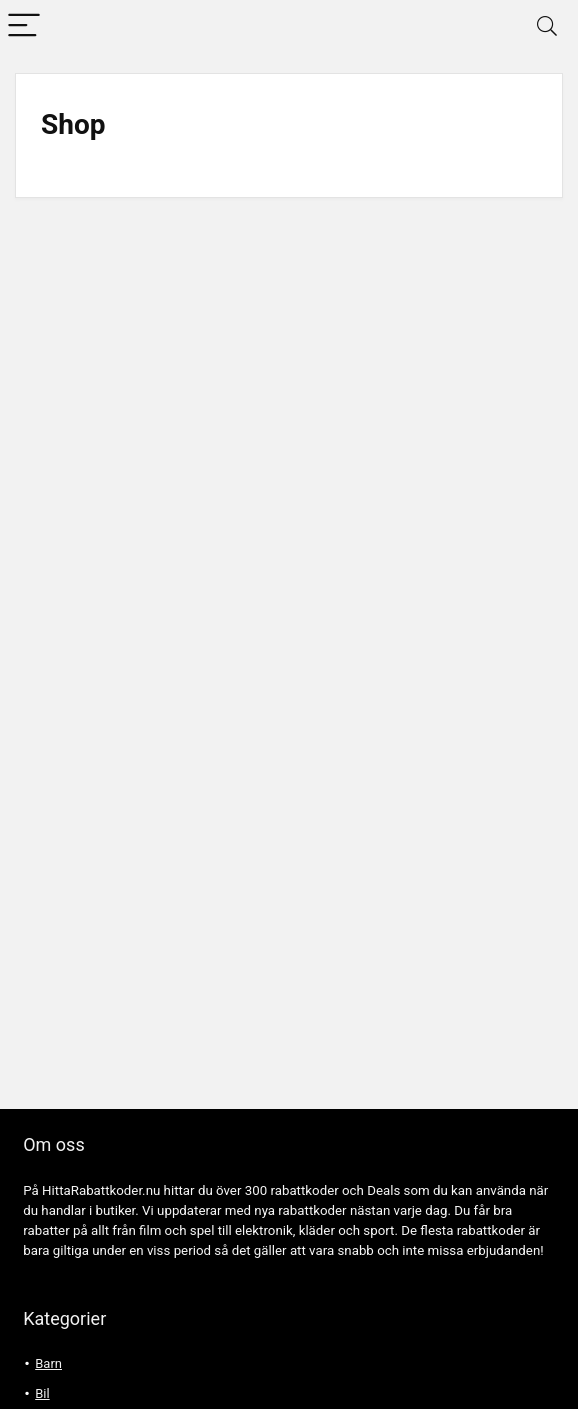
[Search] (547, 26)
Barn (48, 1363)
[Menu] (24, 26)
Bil (42, 1393)
